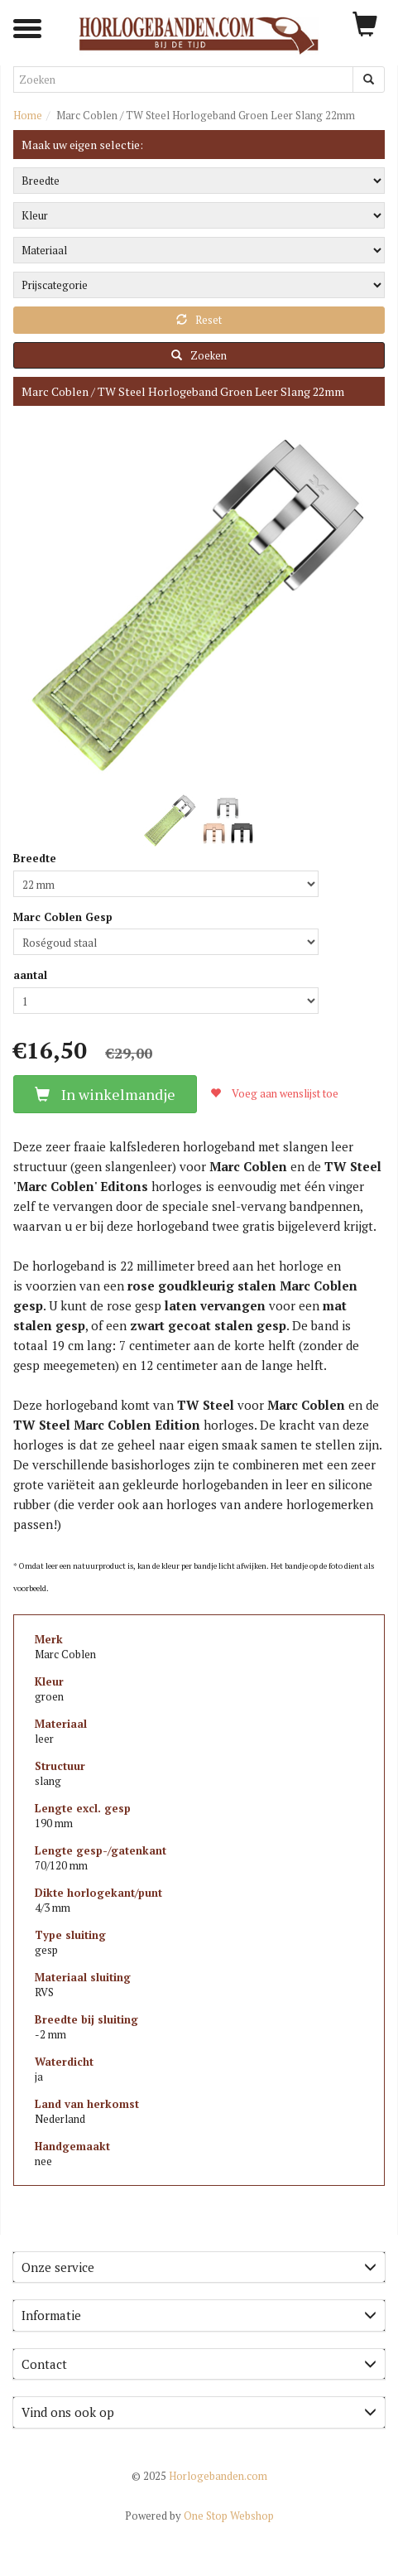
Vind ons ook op (199, 2412)
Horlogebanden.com (199, 2475)
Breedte (34, 858)
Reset (199, 319)
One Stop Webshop (199, 2515)
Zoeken (199, 355)
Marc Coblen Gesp (63, 916)
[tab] (199, 2267)
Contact (199, 2364)
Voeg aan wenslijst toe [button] (274, 1093)
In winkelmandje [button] (105, 1094)
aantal (30, 974)
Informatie (199, 2315)
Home (27, 115)
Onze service (199, 2267)
